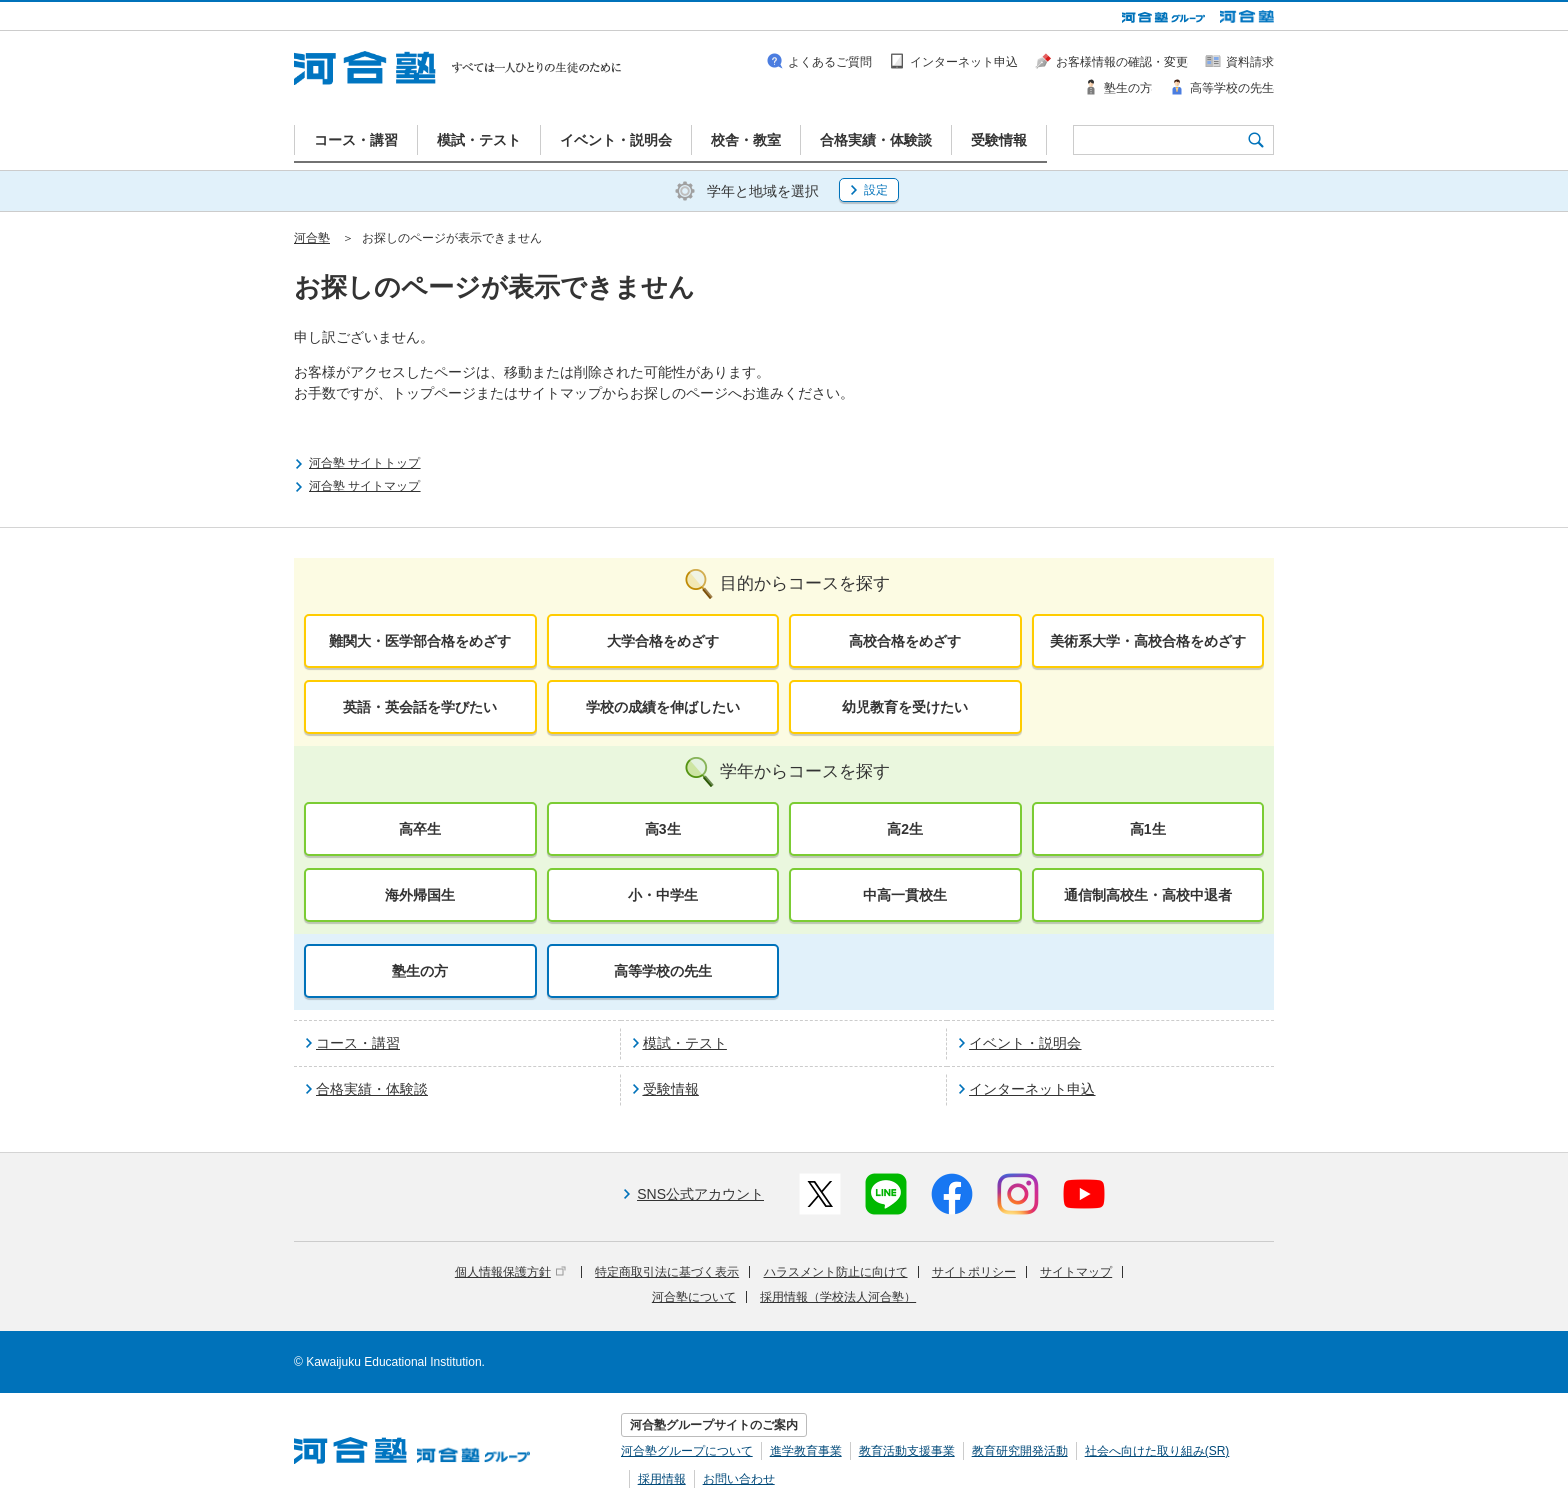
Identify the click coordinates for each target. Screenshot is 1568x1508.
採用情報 (662, 1479)
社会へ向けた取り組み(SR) (1157, 1451)
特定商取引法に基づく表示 (667, 1272)
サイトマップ (1076, 1272)
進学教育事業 (806, 1451)
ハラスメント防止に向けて (836, 1272)
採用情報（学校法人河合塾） (838, 1297)
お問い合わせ (739, 1479)
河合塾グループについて (687, 1451)
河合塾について (694, 1297)
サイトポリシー (974, 1272)
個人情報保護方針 (510, 1272)
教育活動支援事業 (907, 1451)
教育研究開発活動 (1020, 1451)
